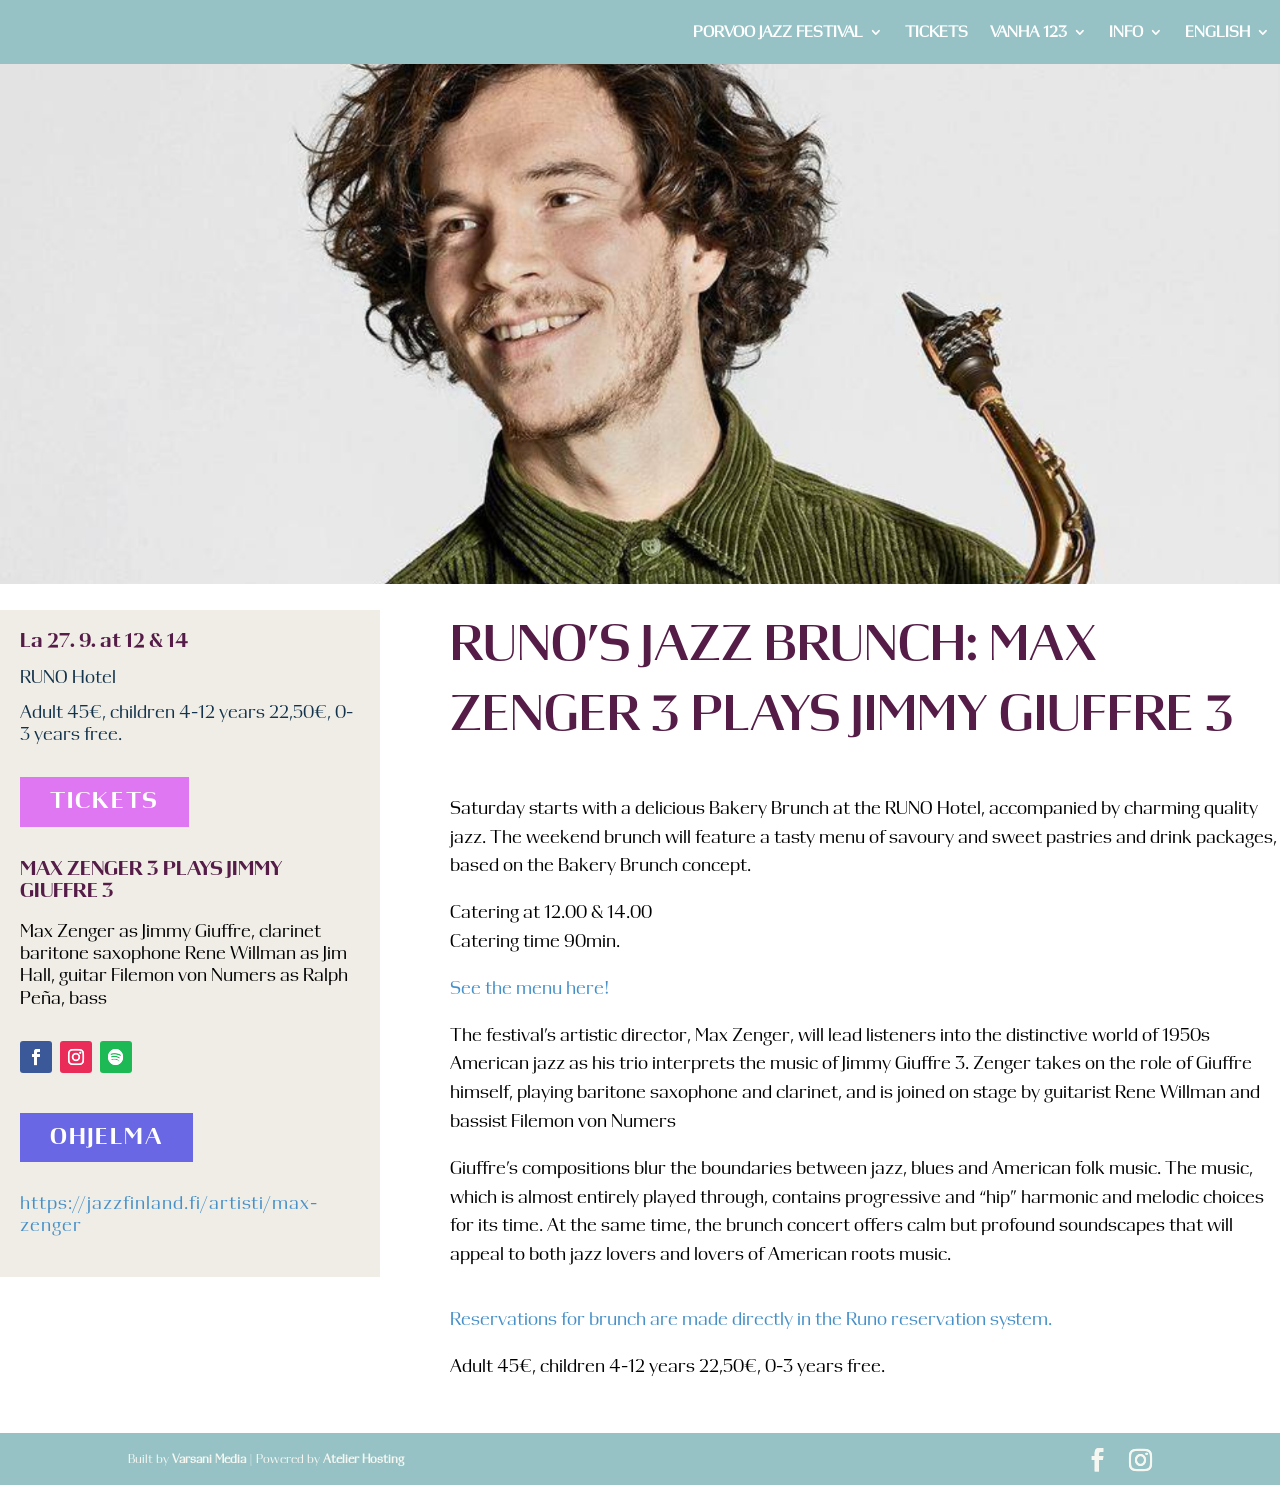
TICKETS (936, 32)
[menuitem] (1227, 39)
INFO (1126, 32)
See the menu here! (530, 989)
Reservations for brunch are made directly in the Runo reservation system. (751, 1320)
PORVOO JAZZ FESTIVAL (778, 32)
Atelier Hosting (363, 1459)
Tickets (104, 801)
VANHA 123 (1028, 32)
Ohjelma (106, 1137)
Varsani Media (209, 1459)
